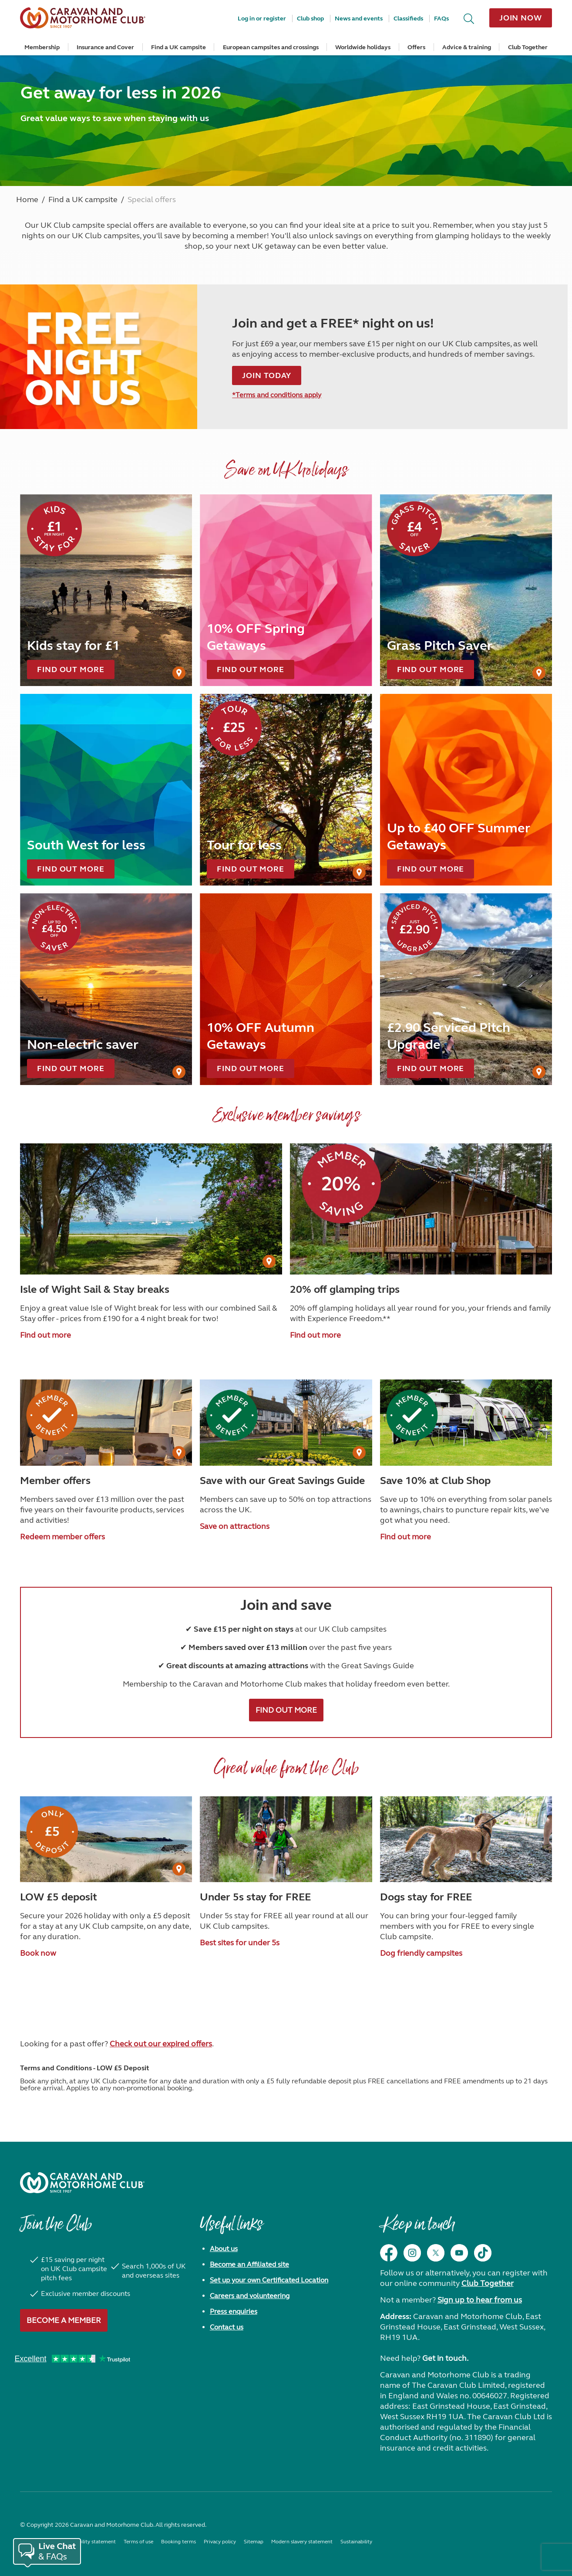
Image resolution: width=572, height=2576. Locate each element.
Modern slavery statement (302, 2542)
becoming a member (229, 235)
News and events (359, 18)
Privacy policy (220, 2542)
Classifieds (408, 18)
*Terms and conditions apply (276, 395)
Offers (416, 47)
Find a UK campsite (178, 47)
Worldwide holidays (362, 47)
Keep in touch (417, 2228)
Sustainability (356, 2542)
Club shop (310, 18)
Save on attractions (234, 1526)
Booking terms (178, 2542)
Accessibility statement (88, 2542)
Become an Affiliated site (249, 2264)
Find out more (45, 1335)
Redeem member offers (62, 1537)
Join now (520, 18)
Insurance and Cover (105, 47)
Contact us (226, 2327)
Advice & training (466, 47)
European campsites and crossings (271, 47)
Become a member (64, 2320)
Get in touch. (445, 2358)
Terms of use (138, 2542)
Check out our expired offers (161, 2044)
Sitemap (253, 2542)
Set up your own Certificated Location (269, 2280)
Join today (266, 375)
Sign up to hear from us (479, 2300)
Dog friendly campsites (421, 1953)
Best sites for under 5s (239, 1942)
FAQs (441, 18)
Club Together (528, 47)
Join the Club (55, 2228)
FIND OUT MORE (286, 1710)
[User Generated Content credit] (178, 672)
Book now (38, 1953)
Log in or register (262, 18)
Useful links (231, 2228)
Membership (42, 47)
